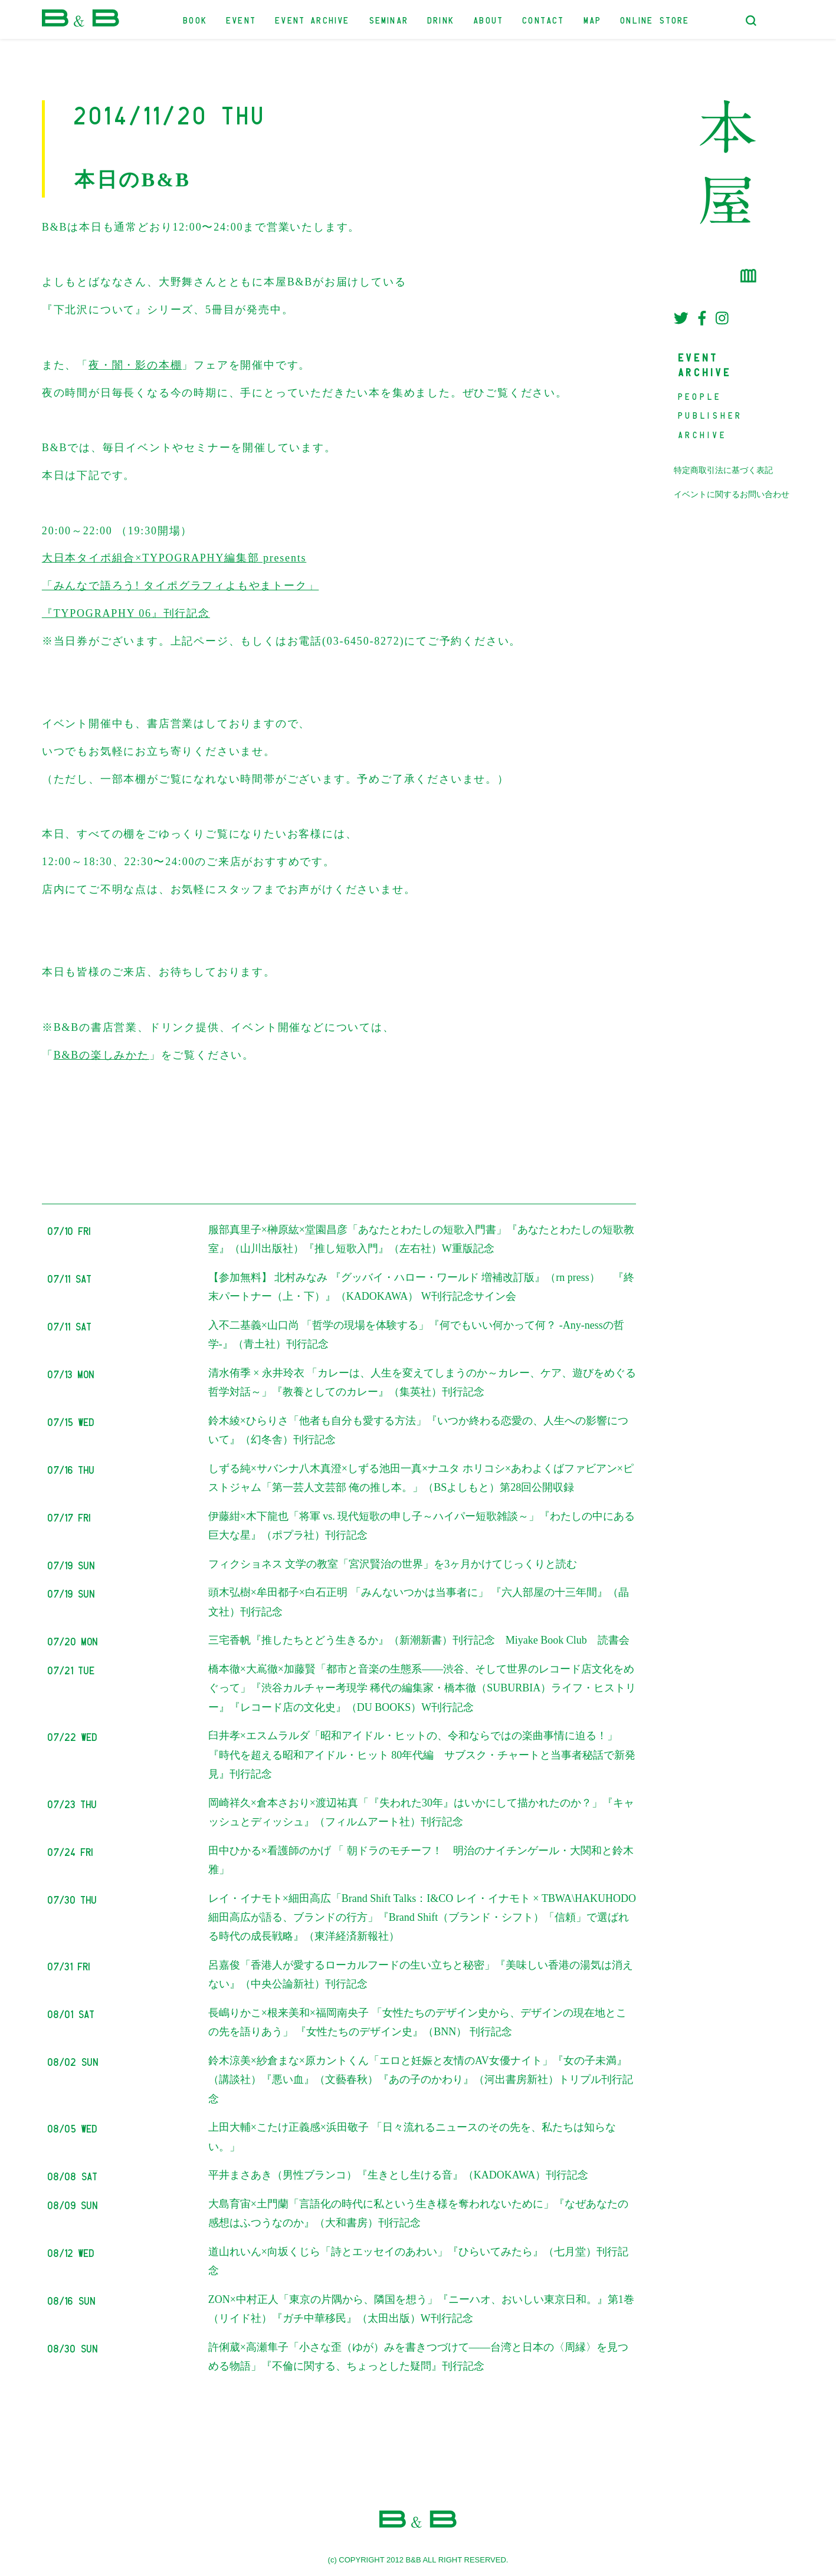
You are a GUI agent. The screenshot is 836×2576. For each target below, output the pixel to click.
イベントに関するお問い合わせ (731, 494)
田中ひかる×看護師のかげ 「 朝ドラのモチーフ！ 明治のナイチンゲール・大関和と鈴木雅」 (421, 1860)
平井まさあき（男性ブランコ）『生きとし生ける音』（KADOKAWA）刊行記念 (398, 2175)
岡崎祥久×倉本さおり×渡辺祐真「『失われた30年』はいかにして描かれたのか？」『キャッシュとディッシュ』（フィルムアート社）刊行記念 (421, 1812)
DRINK (441, 19)
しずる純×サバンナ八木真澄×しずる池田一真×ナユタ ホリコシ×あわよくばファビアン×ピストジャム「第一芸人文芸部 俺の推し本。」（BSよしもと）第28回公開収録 (421, 1478)
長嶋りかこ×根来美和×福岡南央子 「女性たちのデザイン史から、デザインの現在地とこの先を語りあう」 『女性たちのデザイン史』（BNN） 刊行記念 (417, 2022)
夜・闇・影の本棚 (135, 365)
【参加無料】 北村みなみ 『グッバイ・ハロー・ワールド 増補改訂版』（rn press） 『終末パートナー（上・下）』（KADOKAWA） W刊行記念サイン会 (421, 1286)
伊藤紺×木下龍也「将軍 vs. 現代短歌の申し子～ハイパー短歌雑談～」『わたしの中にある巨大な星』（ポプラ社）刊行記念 (421, 1525)
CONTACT (544, 19)
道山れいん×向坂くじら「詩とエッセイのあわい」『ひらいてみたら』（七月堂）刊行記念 (418, 2261)
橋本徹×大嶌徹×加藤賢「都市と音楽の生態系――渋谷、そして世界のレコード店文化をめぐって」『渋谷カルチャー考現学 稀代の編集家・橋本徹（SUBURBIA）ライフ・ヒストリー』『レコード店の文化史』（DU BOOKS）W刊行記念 (422, 1688)
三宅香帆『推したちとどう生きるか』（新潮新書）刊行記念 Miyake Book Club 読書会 (419, 1640)
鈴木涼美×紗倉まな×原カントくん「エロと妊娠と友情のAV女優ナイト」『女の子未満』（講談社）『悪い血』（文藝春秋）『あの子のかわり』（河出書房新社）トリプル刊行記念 (420, 2080)
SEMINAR (389, 19)
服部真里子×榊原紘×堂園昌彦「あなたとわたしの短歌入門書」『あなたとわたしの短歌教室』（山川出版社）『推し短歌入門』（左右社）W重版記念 (421, 1239)
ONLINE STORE (655, 19)
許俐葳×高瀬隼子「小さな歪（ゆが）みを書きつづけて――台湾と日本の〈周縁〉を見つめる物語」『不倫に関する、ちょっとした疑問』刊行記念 (418, 2356)
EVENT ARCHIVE (313, 19)
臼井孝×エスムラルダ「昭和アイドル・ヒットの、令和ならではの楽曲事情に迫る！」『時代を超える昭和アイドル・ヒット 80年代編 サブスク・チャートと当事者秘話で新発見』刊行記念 (422, 1755)
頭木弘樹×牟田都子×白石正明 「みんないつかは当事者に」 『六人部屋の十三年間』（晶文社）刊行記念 (418, 1601)
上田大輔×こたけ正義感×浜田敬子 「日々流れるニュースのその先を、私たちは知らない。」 (412, 2136)
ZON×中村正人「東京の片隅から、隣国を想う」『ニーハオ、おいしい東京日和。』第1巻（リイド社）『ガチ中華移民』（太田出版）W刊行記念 (421, 2309)
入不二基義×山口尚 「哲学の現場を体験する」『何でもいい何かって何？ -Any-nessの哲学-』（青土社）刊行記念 (416, 1334)
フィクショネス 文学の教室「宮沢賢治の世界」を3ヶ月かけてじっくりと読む (393, 1564)
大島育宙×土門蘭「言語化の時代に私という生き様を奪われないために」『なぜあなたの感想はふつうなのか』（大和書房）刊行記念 (418, 2213)
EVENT (242, 19)
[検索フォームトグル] (751, 20)
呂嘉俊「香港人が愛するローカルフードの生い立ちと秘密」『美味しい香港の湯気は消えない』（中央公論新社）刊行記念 (420, 1974)
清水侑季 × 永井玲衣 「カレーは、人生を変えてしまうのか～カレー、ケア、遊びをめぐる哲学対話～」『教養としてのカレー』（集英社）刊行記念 (422, 1382)
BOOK (195, 19)
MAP (593, 19)
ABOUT (489, 19)
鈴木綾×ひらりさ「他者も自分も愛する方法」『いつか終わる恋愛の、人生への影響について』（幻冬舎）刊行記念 (418, 1430)
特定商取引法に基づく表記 (723, 470)
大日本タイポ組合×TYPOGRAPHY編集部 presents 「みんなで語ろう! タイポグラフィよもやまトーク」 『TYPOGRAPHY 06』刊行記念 (180, 585)
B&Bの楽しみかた (101, 1055)
